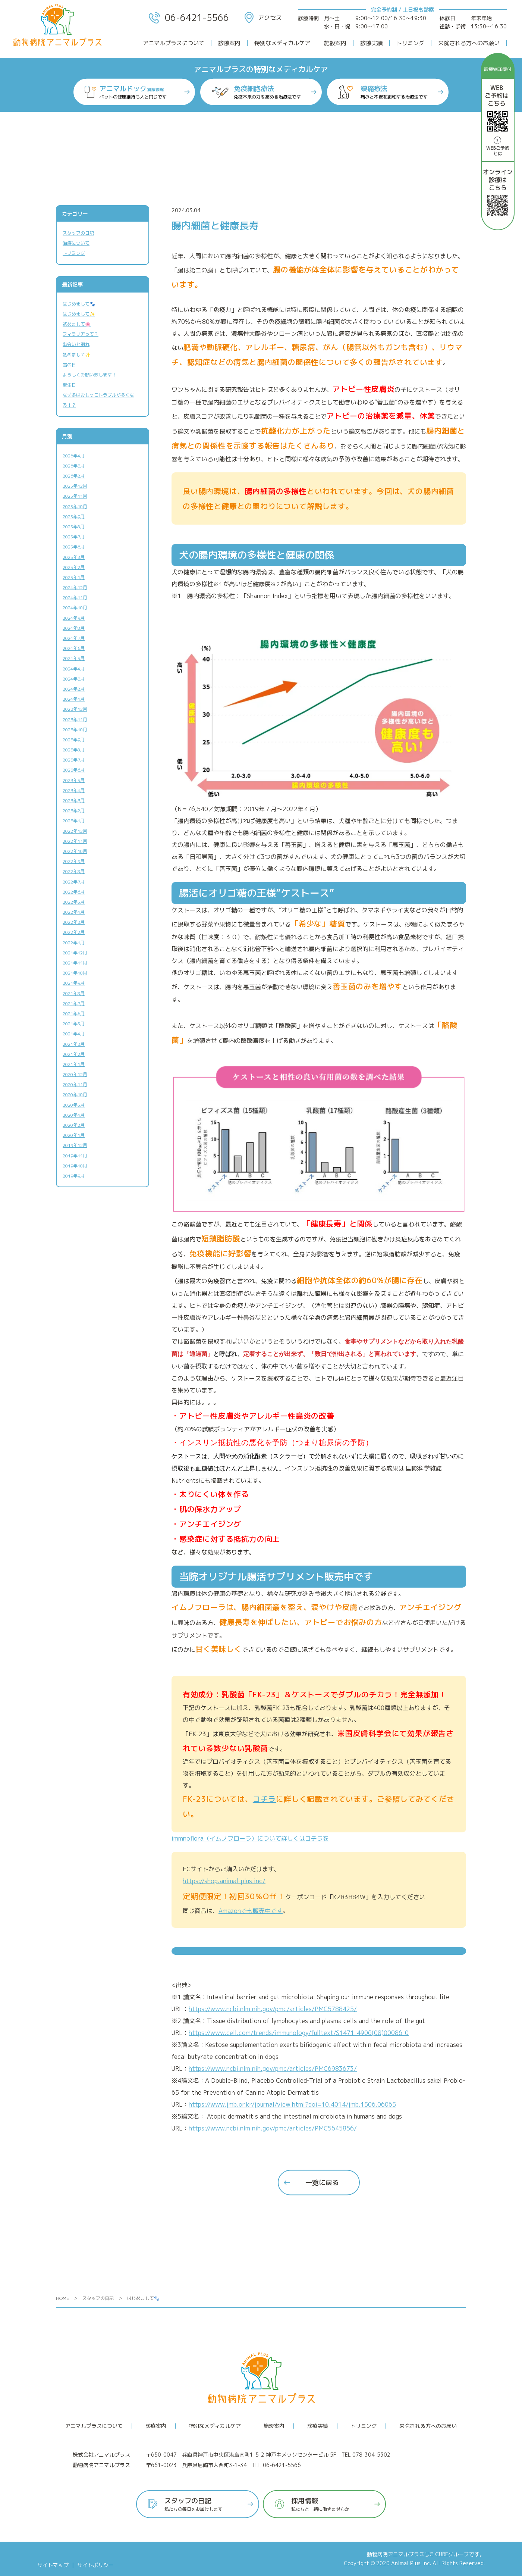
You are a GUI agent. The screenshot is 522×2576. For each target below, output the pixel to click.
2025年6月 (74, 547)
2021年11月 (75, 963)
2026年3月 (74, 466)
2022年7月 (74, 882)
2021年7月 (74, 1003)
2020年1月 (74, 1135)
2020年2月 (74, 1125)
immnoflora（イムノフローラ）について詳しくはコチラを (250, 1838)
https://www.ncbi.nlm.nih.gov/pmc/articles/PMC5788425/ (273, 2009)
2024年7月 (74, 638)
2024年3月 (74, 679)
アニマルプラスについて (173, 43)
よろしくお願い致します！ (89, 375)
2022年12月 (75, 831)
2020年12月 (75, 1074)
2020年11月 (75, 1084)
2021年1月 (74, 1064)
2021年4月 (74, 1034)
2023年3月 (74, 800)
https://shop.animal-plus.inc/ (224, 1881)
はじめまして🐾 (79, 304)
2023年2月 (74, 810)
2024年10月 (75, 607)
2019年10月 (75, 1166)
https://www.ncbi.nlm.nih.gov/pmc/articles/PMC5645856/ (273, 2128)
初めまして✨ (77, 354)
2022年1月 (74, 943)
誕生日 (69, 385)
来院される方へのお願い (469, 43)
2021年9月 (74, 983)
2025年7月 (74, 537)
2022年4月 (74, 912)
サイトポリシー (95, 2565)
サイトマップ (53, 2565)
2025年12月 (75, 486)
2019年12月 (75, 1145)
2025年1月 (74, 577)
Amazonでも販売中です (250, 1911)
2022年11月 (75, 841)
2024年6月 (74, 648)
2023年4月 (74, 790)
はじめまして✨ (79, 314)
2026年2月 (74, 476)
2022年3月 (74, 922)
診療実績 (371, 43)
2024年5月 (74, 658)
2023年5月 (74, 780)
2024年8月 (74, 628)
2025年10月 (75, 506)
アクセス (263, 17)
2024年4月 (74, 669)
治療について (76, 243)
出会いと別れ (76, 344)
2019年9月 (74, 1176)
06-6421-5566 (189, 18)
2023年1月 (74, 820)
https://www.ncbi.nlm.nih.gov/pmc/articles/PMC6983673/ (273, 2068)
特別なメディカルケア (282, 43)
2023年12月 (75, 709)
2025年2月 (74, 567)
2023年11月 (75, 719)
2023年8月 (74, 750)
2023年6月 (74, 770)
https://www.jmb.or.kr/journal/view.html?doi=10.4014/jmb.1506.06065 (292, 2104)
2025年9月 (74, 516)
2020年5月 (74, 1105)
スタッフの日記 (78, 233)
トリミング (410, 43)
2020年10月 (75, 1094)
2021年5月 (74, 1023)
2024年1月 (74, 699)
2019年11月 (75, 1156)
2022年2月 (74, 932)
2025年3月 (74, 557)
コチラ (264, 1799)
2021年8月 (74, 993)
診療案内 (229, 43)
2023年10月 (75, 729)
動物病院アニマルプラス (395, 2554)
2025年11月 (75, 496)
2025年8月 (74, 526)
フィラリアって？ (80, 334)
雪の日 (69, 365)
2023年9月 (74, 740)
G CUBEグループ (449, 2554)
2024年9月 (74, 618)
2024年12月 (75, 587)
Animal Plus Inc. (411, 2563)
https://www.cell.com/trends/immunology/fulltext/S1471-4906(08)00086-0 (299, 2033)
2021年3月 (74, 1044)
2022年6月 (74, 892)
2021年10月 (75, 973)
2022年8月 (74, 871)
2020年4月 (74, 1115)
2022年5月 (74, 902)
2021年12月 (75, 953)
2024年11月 (75, 597)
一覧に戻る (322, 2182)
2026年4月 (74, 456)
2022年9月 (74, 861)
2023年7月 (74, 760)
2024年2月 (74, 689)
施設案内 (335, 43)
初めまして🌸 (77, 324)
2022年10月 (75, 851)
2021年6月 (74, 1013)
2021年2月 (74, 1054)
